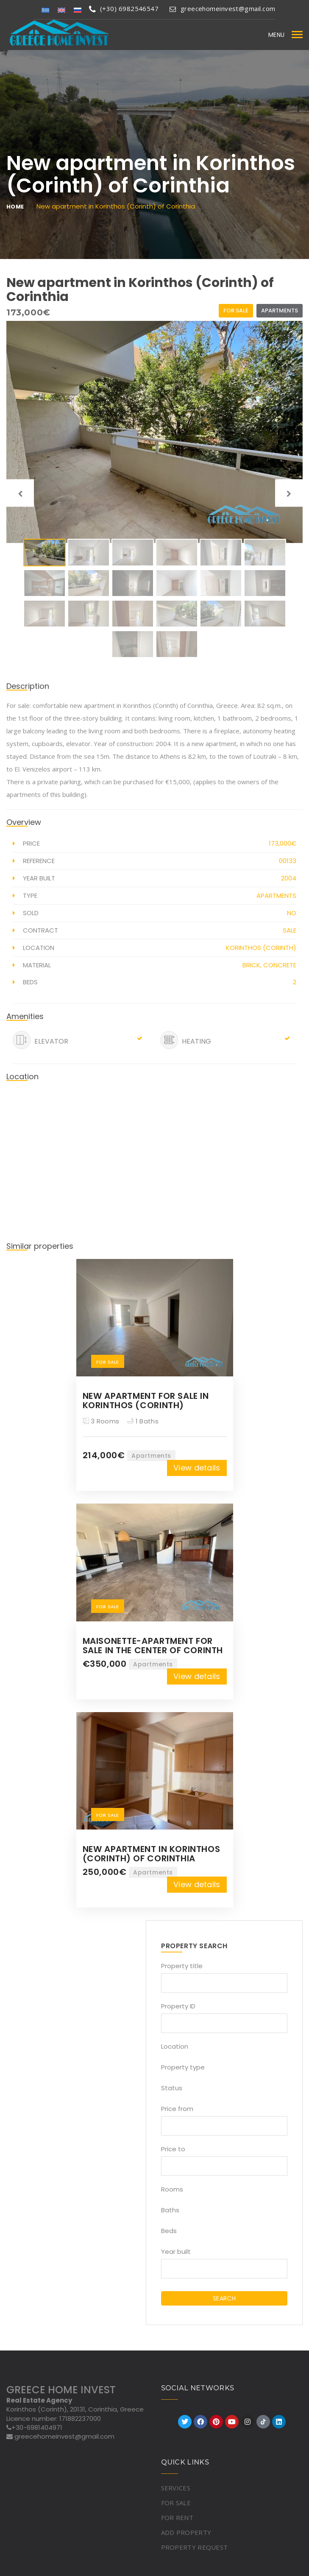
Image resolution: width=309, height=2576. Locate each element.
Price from (177, 2108)
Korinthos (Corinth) (261, 947)
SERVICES (175, 2488)
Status (171, 2087)
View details (196, 1467)
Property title (182, 1965)
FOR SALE (176, 2502)
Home (15, 207)
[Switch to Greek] (45, 9)
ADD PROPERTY (186, 2532)
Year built (176, 2251)
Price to (173, 2148)
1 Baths (143, 1421)
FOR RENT (177, 2517)
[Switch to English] (61, 9)
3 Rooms (101, 1421)
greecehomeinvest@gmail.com (222, 8)
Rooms (172, 2189)
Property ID (178, 2006)
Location (174, 2046)
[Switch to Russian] (78, 9)
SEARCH (224, 2298)
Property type (183, 2067)
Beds (169, 2230)
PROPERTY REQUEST (194, 2547)
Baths (170, 2210)
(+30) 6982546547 (124, 8)
